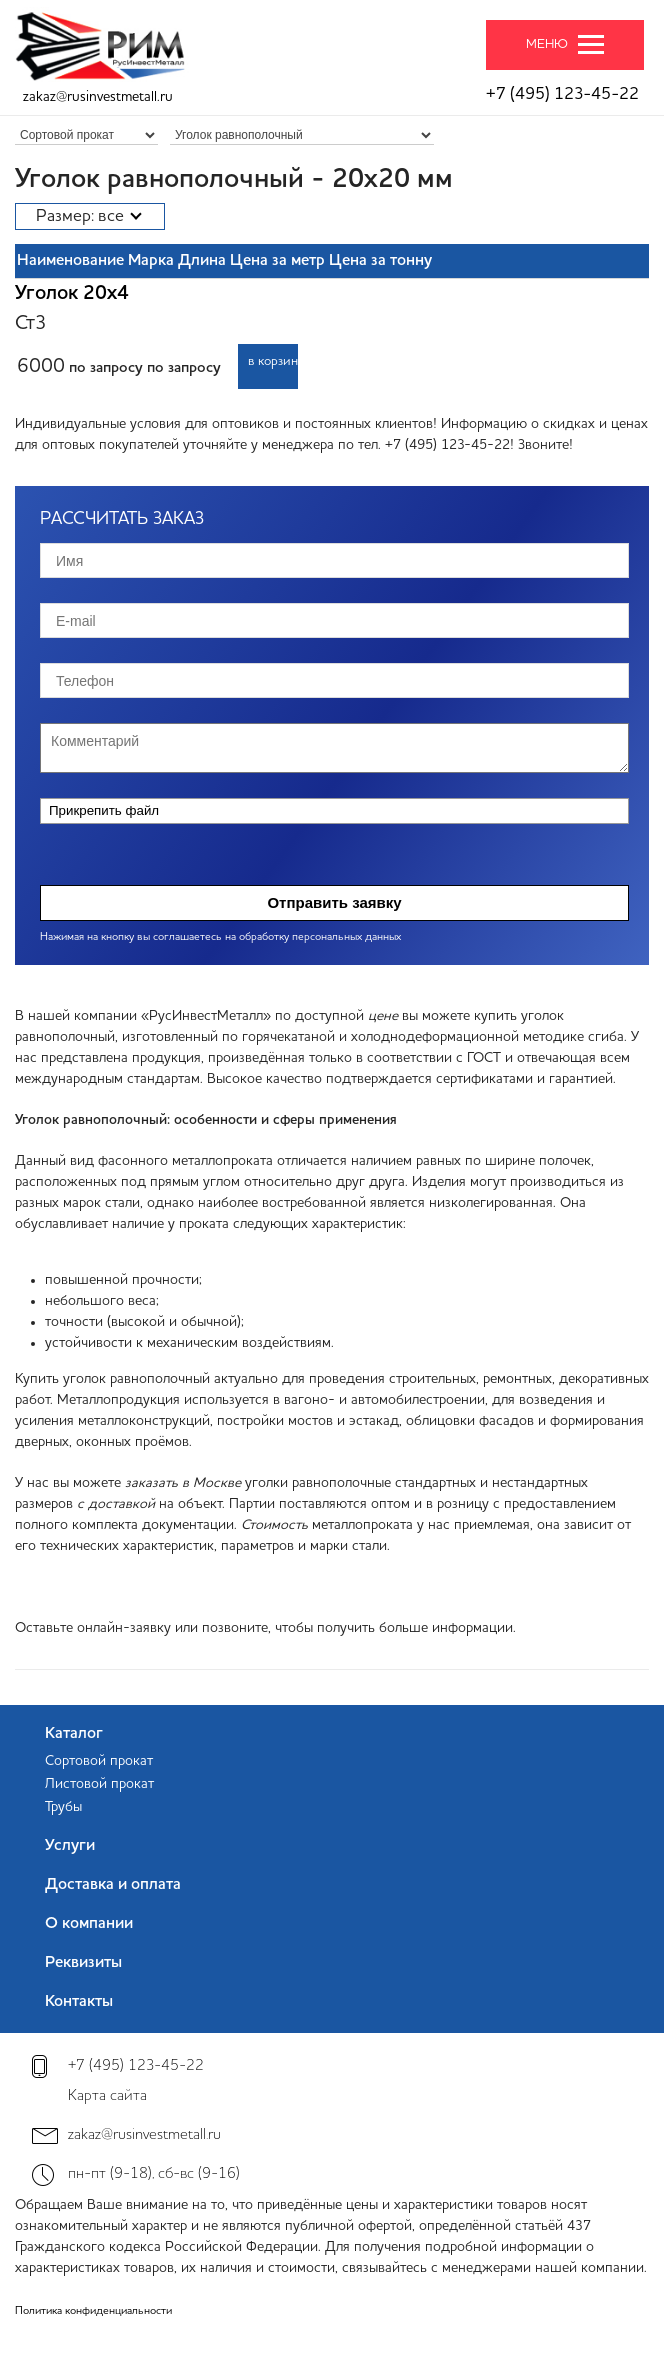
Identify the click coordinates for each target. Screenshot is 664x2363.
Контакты (79, 2002)
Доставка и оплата (113, 1885)
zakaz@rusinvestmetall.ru (98, 97)
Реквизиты (83, 1963)
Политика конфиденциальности (93, 2311)
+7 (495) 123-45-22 (562, 94)
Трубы (63, 1807)
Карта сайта (107, 2096)
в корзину (273, 361)
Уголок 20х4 (72, 294)
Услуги (70, 1846)
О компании (89, 1924)
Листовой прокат (99, 1784)
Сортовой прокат (99, 1761)
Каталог (74, 1734)
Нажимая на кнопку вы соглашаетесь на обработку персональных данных (220, 937)
